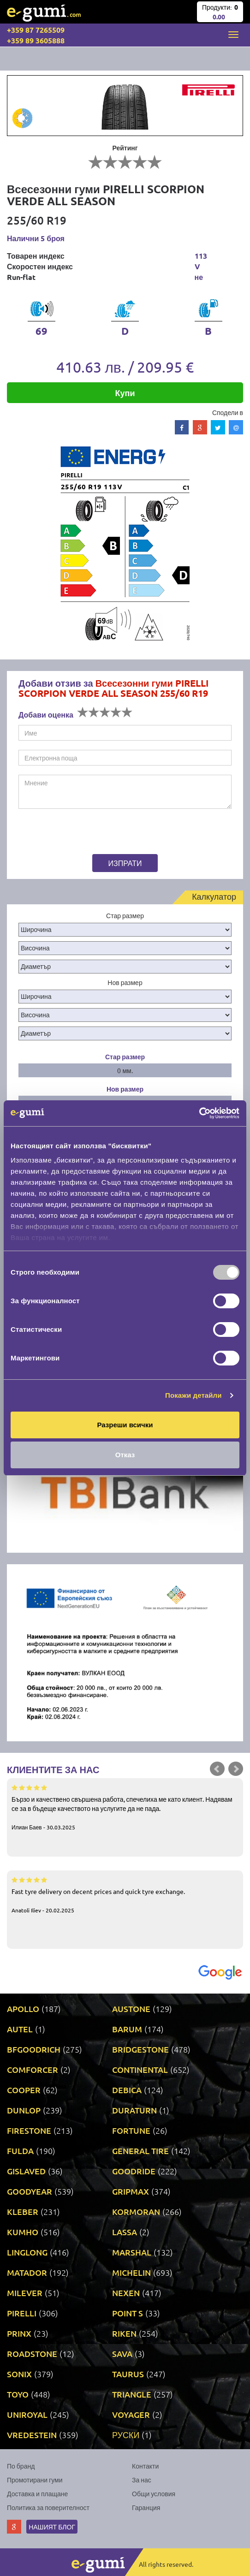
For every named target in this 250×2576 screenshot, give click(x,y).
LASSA (124, 2231)
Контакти (145, 2466)
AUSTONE (131, 2008)
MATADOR (27, 2272)
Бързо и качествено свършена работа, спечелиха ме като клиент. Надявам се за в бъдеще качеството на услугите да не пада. (125, 1807)
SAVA (122, 2353)
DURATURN (134, 2110)
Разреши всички (125, 1425)
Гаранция (146, 2507)
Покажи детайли (193, 1395)
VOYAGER (131, 2414)
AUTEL (20, 2029)
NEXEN (126, 2292)
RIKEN (124, 2333)
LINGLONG (27, 2252)
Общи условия (153, 2493)
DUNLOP (24, 2110)
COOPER (24, 2089)
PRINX (19, 2333)
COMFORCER (32, 2069)
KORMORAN (136, 2211)
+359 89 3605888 (36, 40)
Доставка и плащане (37, 2493)
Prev (217, 1769)
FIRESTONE (29, 2130)
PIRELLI (21, 2313)
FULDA (20, 2150)
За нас (141, 2479)
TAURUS (128, 2373)
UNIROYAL (27, 2414)
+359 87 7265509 (36, 30)
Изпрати (125, 862)
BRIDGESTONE (140, 2049)
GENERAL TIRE (140, 2150)
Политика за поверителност (48, 2507)
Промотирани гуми (35, 2479)
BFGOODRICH (33, 2049)
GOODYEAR (29, 2191)
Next (235, 1769)
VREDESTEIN (32, 2434)
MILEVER (24, 2292)
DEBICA (127, 2089)
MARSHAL (131, 2252)
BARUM (127, 2029)
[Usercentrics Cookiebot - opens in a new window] (199, 1113)
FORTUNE (131, 2130)
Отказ (125, 1455)
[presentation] (75, 833)
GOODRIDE (133, 2171)
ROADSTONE (32, 2353)
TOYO (18, 2394)
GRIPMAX (130, 2191)
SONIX (19, 2373)
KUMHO (22, 2231)
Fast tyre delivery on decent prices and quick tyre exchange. (125, 1894)
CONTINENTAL (140, 2069)
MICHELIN (131, 2272)
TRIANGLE (131, 2394)
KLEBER (22, 2211)
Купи (125, 392)
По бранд (21, 2466)
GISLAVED (26, 2171)
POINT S (127, 2313)
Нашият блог (52, 2527)
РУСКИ (125, 2434)
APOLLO (23, 2008)
